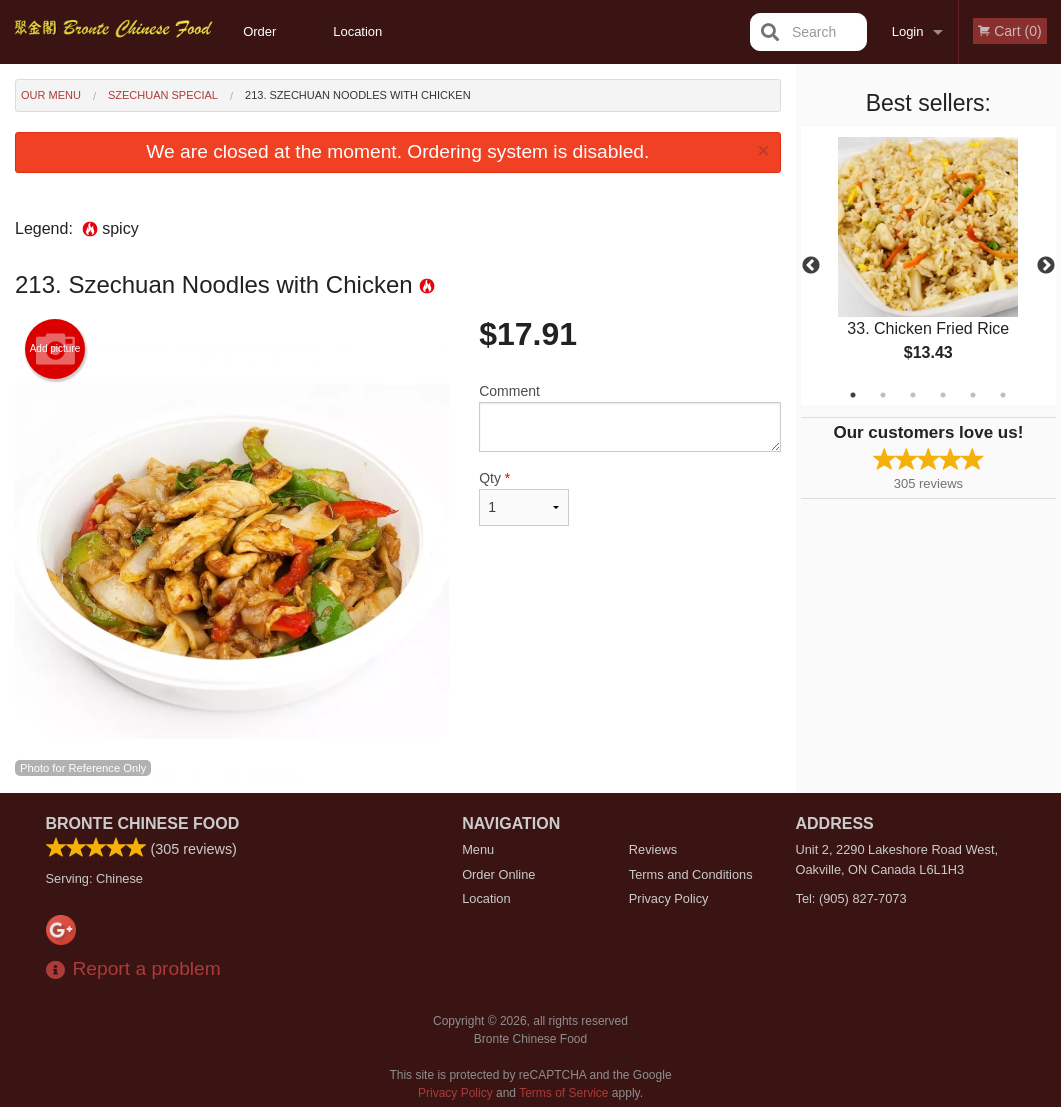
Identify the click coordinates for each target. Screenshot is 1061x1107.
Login (908, 31)
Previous (811, 266)
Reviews (653, 849)
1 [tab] (853, 395)
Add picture (55, 349)
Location (357, 31)
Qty (524, 498)
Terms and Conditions (691, 874)
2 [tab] (883, 395)
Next (1046, 266)
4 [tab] (943, 395)
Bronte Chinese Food (143, 823)
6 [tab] (1003, 395)
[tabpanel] (928, 266)
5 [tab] (973, 395)
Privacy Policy (669, 898)
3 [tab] (913, 395)
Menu (478, 849)
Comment (630, 417)
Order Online (262, 44)
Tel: (851, 898)
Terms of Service (563, 1093)
